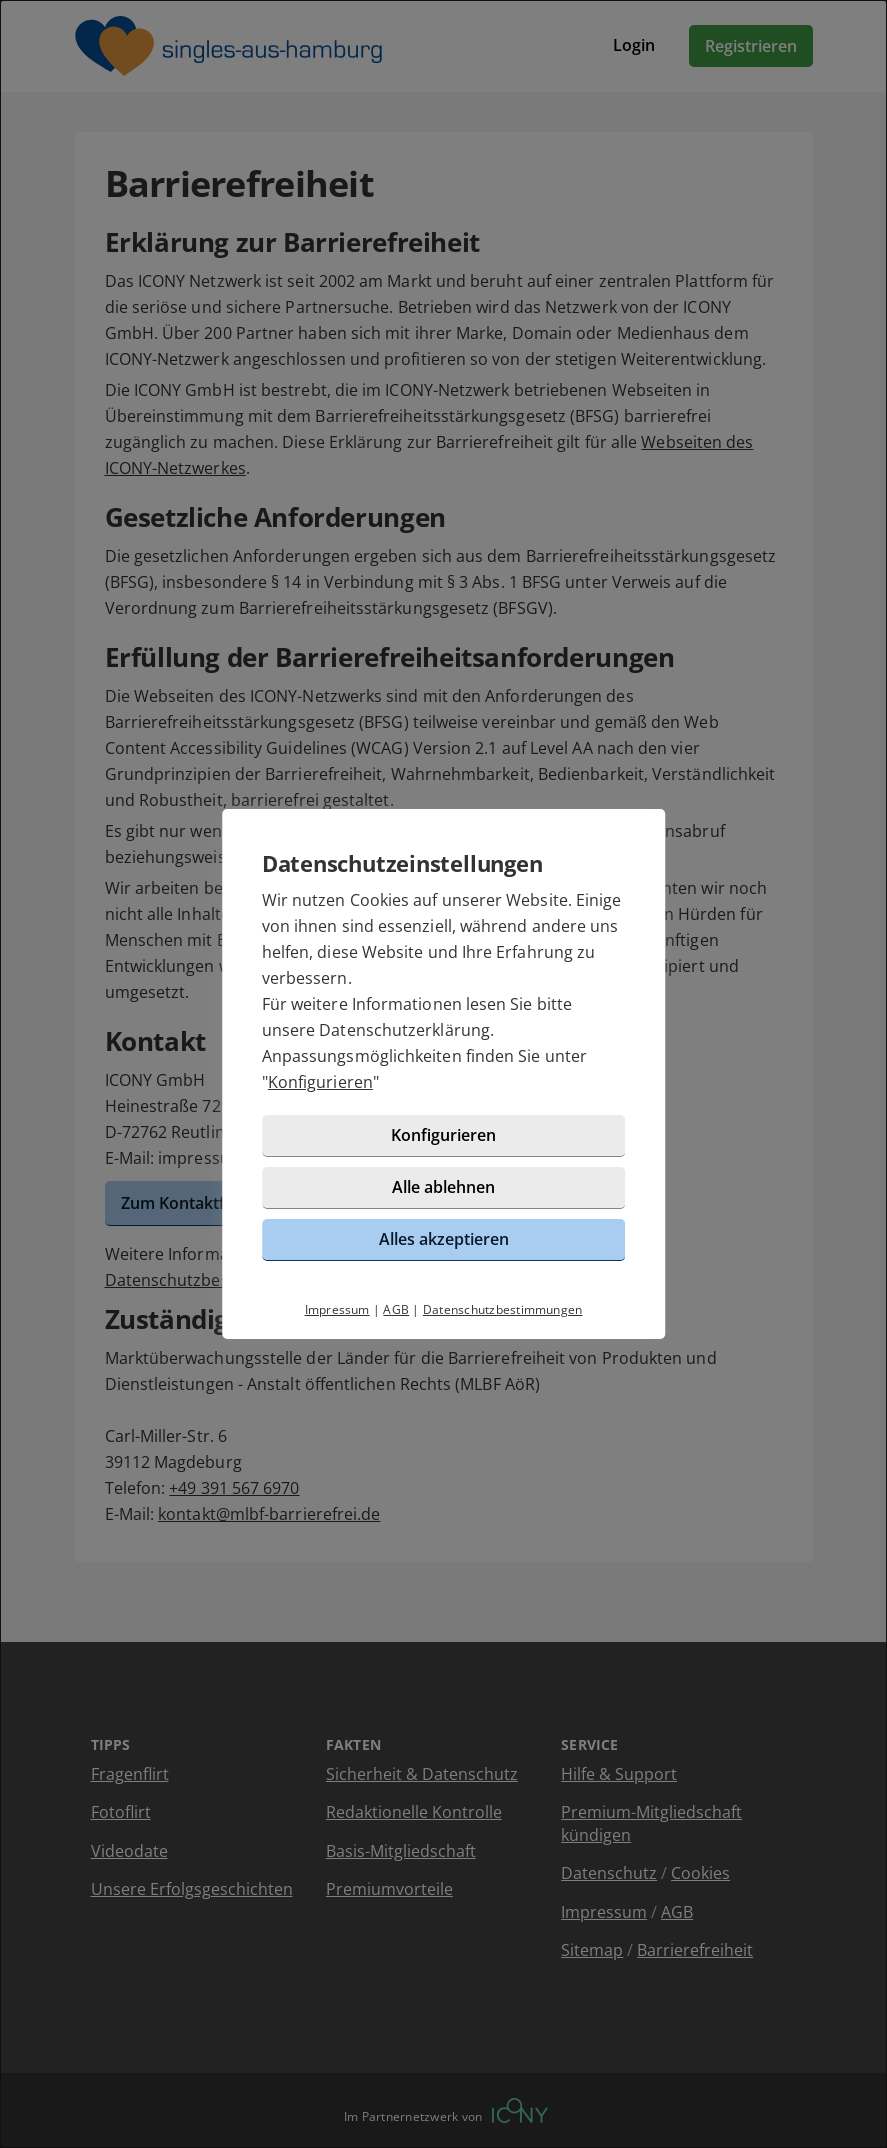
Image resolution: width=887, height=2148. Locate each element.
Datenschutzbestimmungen (503, 1309)
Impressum (337, 1309)
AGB (396, 1309)
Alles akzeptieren (444, 1239)
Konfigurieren (320, 1082)
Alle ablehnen (443, 1187)
